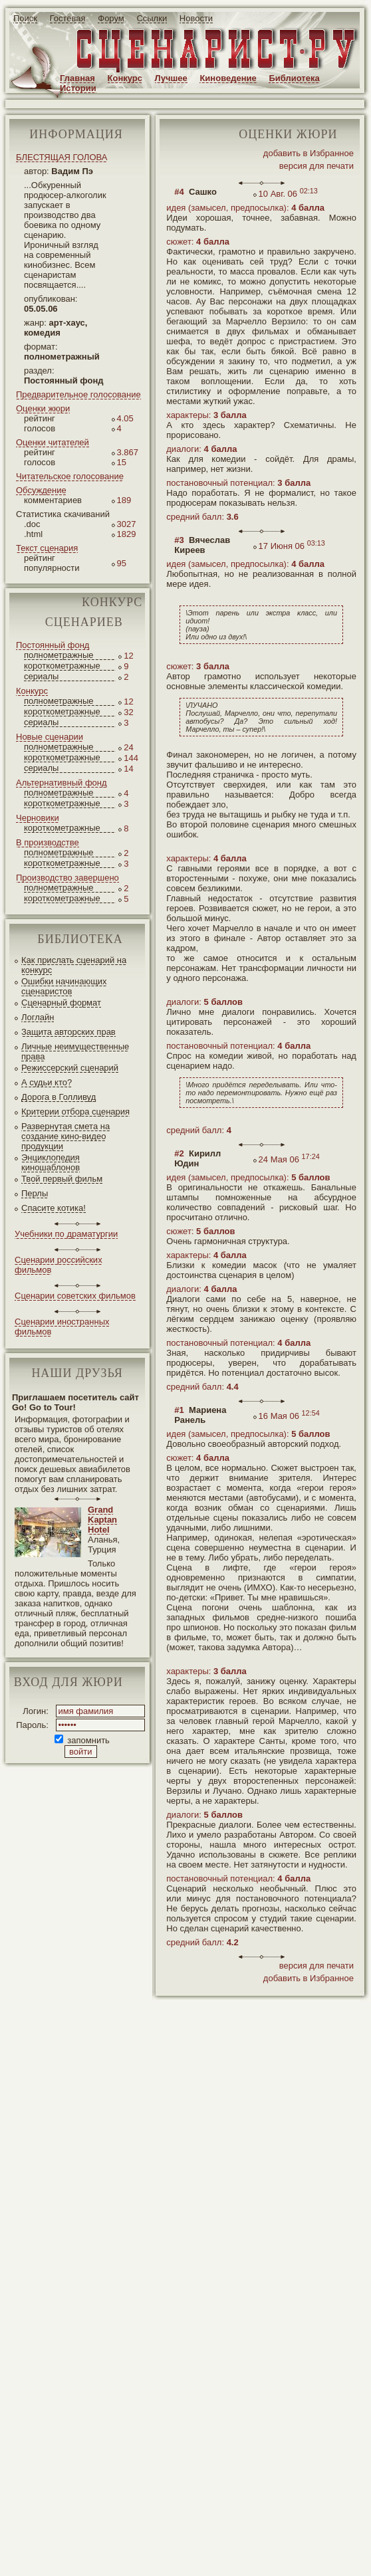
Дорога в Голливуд (58, 1097)
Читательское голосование (70, 476)
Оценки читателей (52, 442)
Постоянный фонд (52, 645)
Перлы (34, 1193)
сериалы (41, 676)
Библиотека (294, 78)
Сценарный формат (61, 1003)
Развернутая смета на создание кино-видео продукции (65, 1136)
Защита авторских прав (68, 1032)
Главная (77, 78)
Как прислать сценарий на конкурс (73, 965)
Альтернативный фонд (61, 783)
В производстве (47, 842)
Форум (111, 18)
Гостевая (68, 18)
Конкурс (125, 78)
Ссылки (151, 18)
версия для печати (316, 166)
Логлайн (37, 1017)
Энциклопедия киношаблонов (50, 1162)
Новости (196, 18)
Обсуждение (41, 490)
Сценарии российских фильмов (58, 1265)
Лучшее (171, 78)
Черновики (37, 818)
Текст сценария (47, 548)
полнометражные (59, 655)
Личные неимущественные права (75, 1051)
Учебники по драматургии (66, 1234)
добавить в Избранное (308, 153)
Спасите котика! (53, 1208)
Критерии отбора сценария (75, 1112)
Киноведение (227, 78)
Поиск (25, 18)
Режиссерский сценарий (69, 1068)
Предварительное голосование (78, 394)
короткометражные (62, 666)
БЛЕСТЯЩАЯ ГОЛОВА (61, 157)
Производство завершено (67, 878)
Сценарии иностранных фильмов (62, 1327)
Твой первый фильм (61, 1179)
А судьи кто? (46, 1082)
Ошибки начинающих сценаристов (64, 986)
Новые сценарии (49, 737)
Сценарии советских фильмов (75, 1296)
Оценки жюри (43, 408)
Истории (78, 88)
